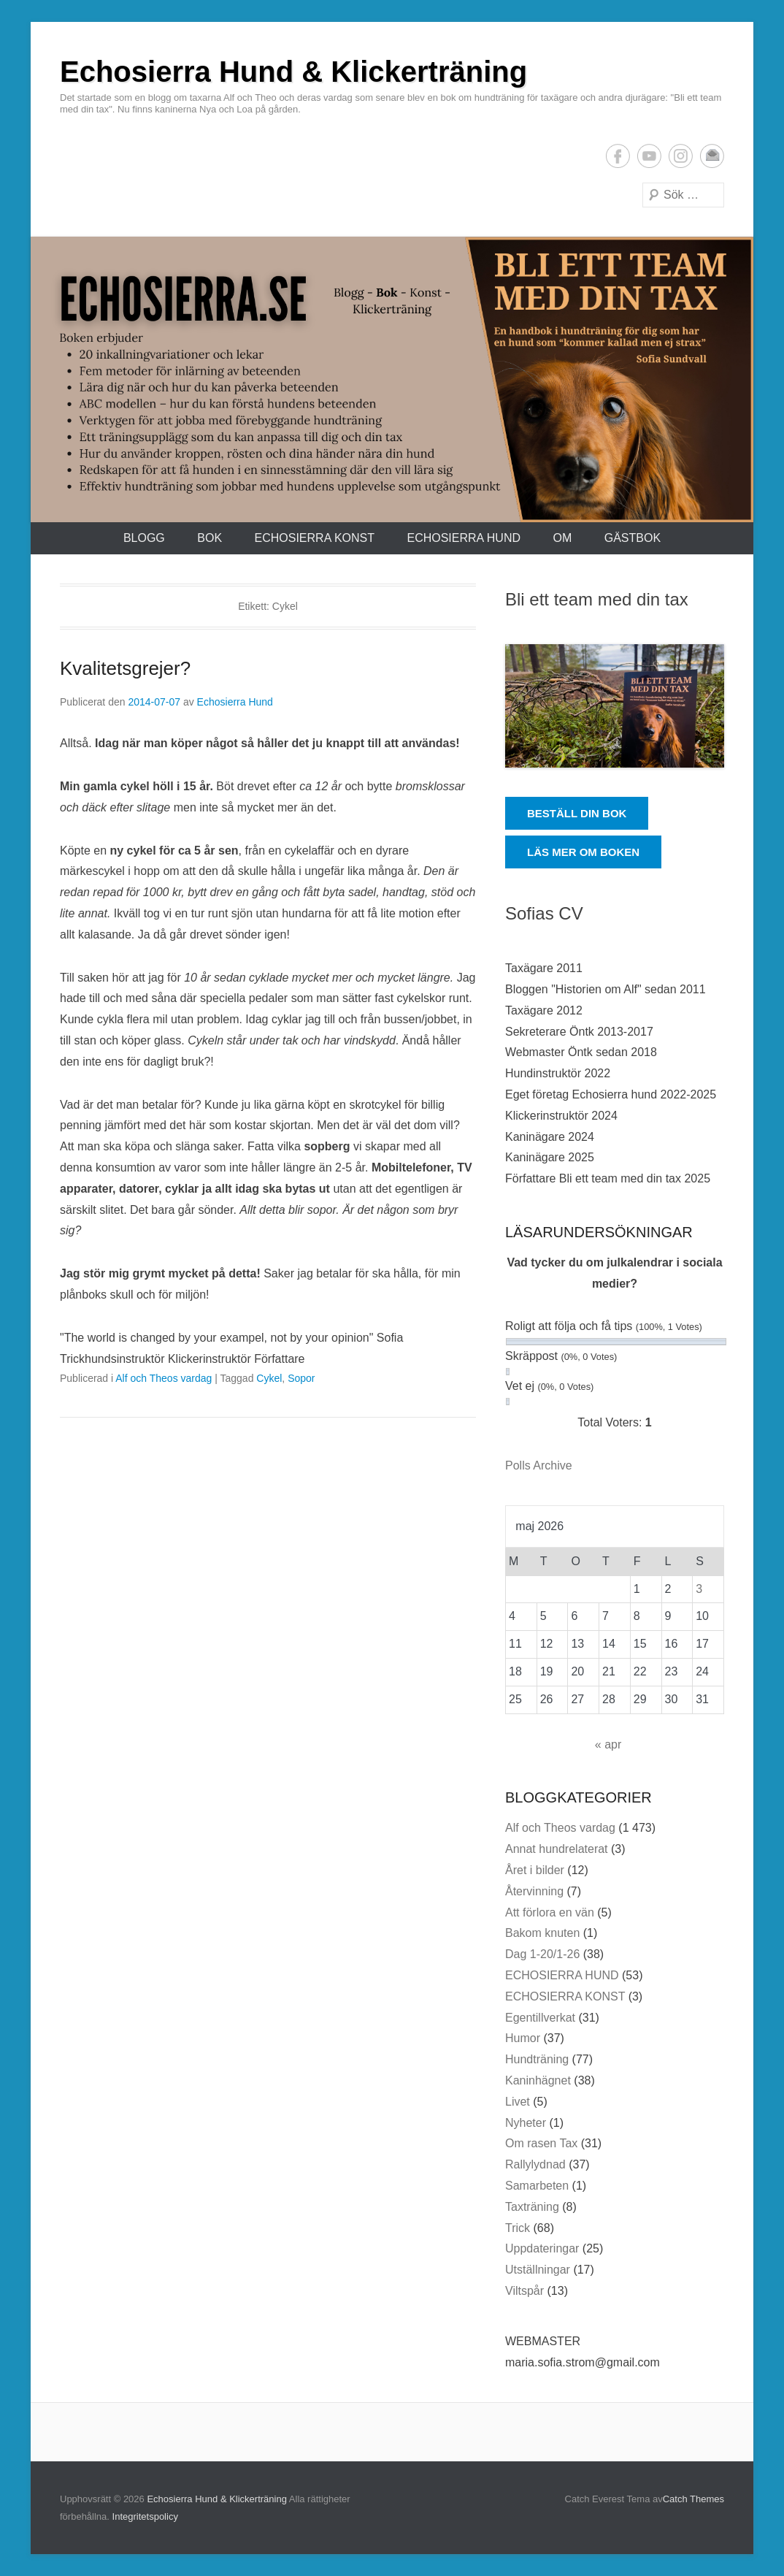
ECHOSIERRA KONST (314, 538)
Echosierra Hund (235, 702)
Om (562, 538)
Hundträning (537, 2059)
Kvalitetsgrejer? (125, 668)
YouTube (649, 156)
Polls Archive (538, 1465)
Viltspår (524, 2291)
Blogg (144, 538)
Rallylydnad (535, 2164)
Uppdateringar (542, 2248)
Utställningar (537, 2269)
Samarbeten (537, 2185)
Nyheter (525, 2123)
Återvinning (534, 1891)
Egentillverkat (540, 2017)
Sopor (301, 1378)
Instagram (681, 156)
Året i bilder (534, 1870)
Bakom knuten (542, 1933)
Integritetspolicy (145, 2516)
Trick (517, 2228)
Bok (209, 538)
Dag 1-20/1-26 (542, 1954)
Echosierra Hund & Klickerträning (293, 72)
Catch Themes (693, 2498)
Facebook (618, 156)
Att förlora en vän (549, 1912)
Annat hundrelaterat (556, 1849)
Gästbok (632, 538)
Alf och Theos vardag (163, 1378)
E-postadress (712, 156)
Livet (517, 2101)
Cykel (269, 1378)
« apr (608, 1744)
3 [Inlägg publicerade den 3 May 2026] (699, 1589)
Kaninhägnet (538, 2080)
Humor (522, 2038)
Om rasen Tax (541, 2143)
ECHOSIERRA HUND (463, 538)
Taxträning (532, 2207)
